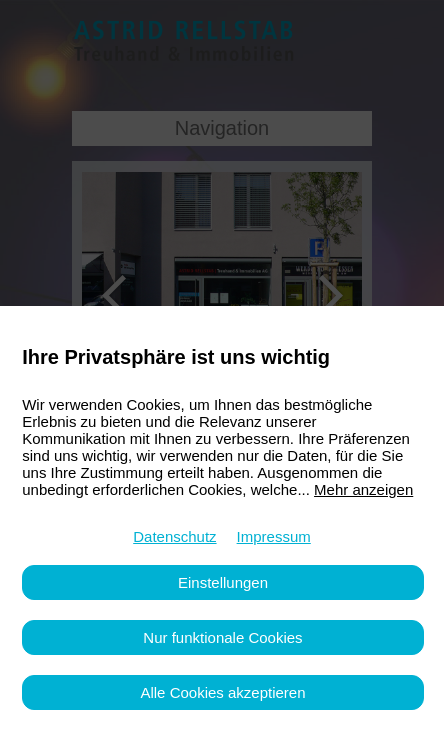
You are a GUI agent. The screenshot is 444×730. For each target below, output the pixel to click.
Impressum (274, 536)
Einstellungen (223, 582)
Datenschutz (174, 536)
